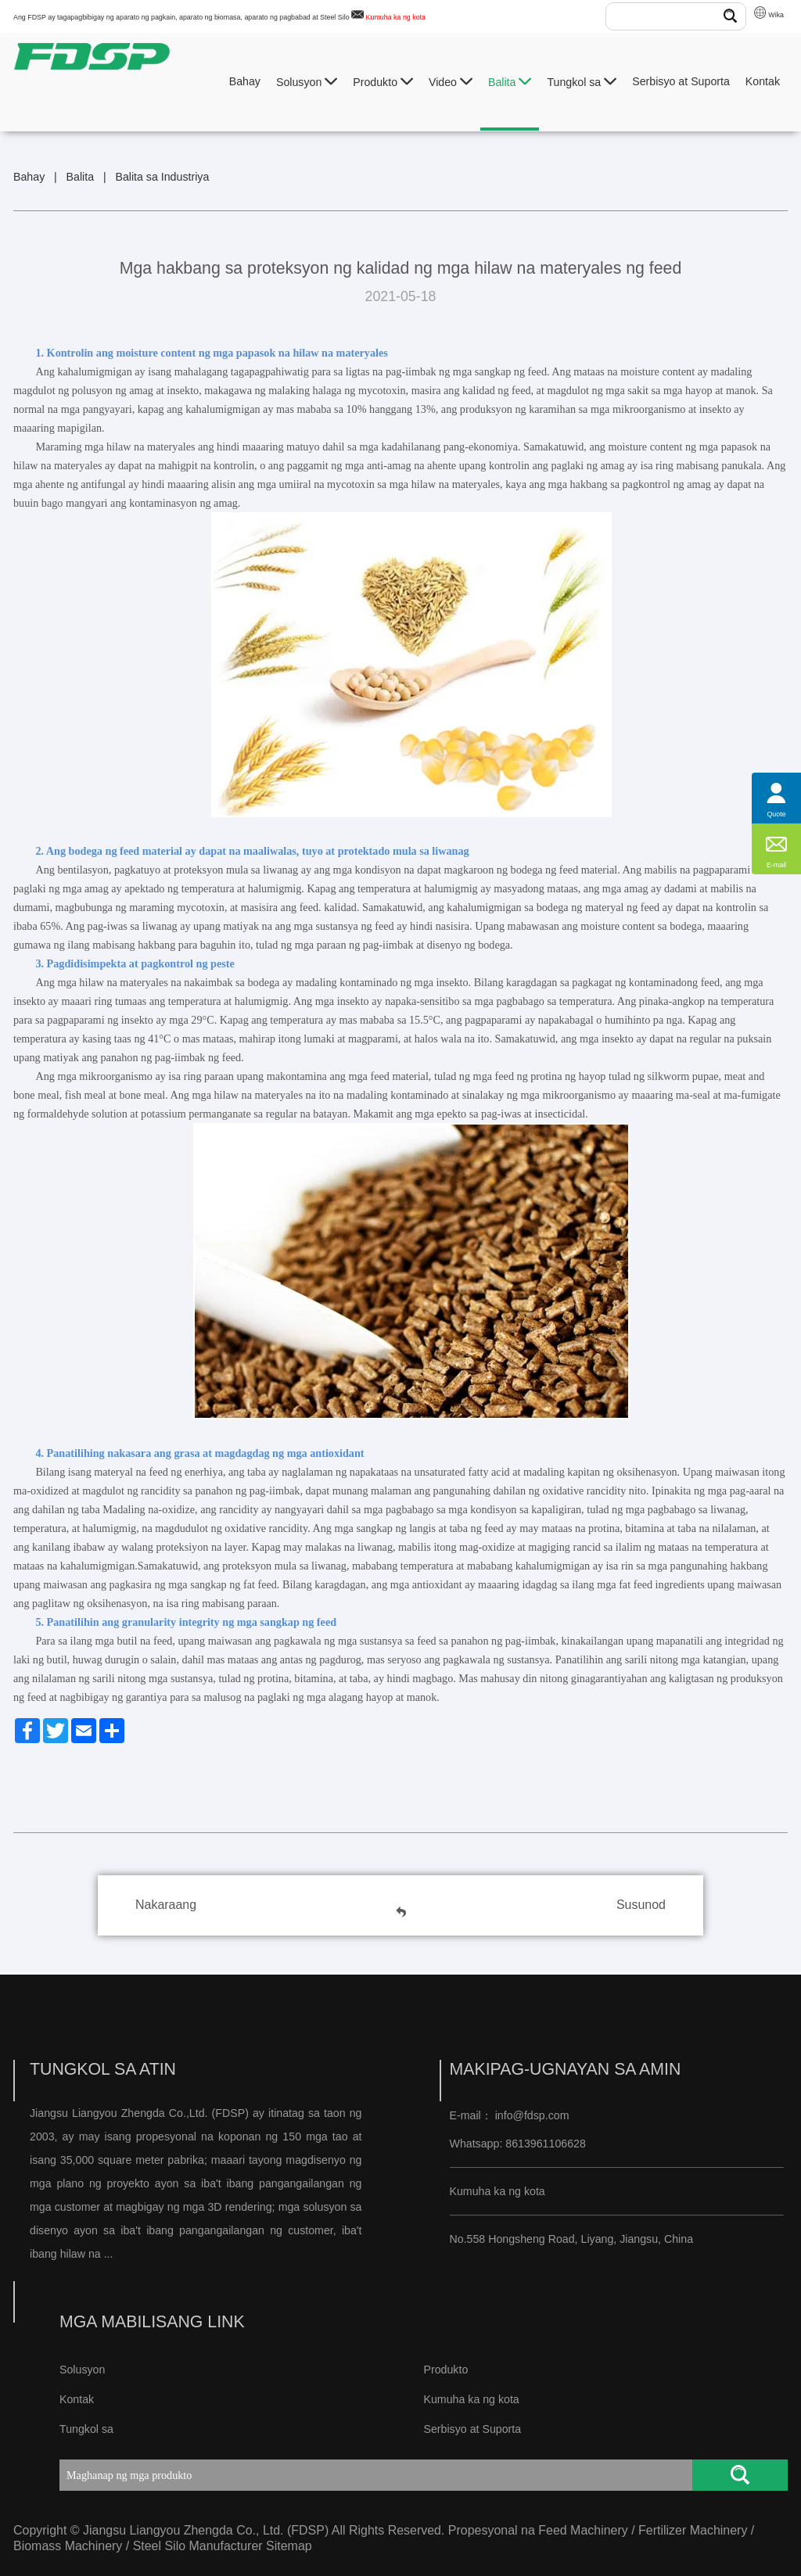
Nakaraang (165, 1904)
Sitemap (289, 2546)
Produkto (383, 81)
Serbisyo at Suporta (681, 81)
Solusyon (306, 81)
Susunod (641, 1904)
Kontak (762, 81)
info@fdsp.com (532, 2115)
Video (450, 81)
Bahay (244, 81)
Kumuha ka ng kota (396, 17)
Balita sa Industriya (162, 176)
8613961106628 (544, 2143)
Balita (509, 81)
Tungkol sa (581, 81)
